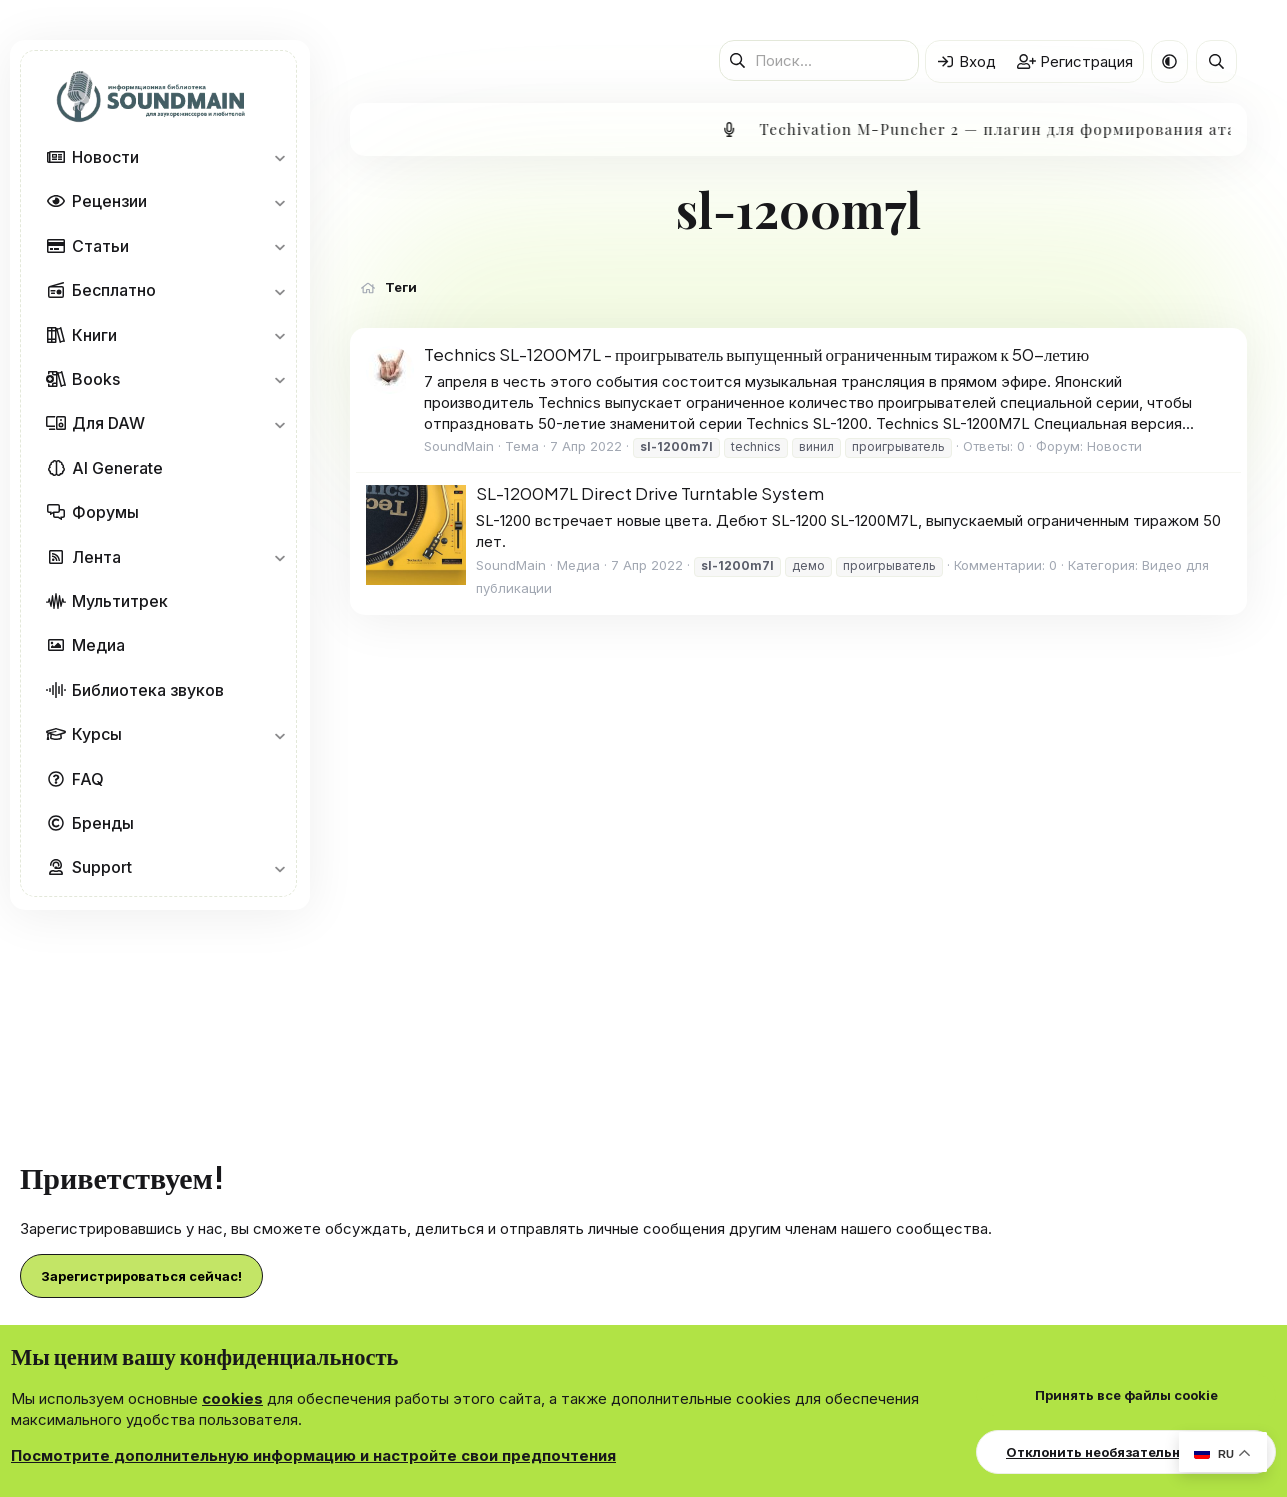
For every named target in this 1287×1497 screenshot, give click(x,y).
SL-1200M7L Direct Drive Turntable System (650, 493)
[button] (279, 157)
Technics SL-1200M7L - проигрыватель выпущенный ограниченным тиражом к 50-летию (756, 354)
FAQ (88, 779)
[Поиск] (819, 60)
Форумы (105, 512)
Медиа (98, 645)
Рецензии (109, 201)
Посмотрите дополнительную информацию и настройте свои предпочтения (313, 1455)
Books (96, 379)
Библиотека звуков (148, 690)
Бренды (103, 823)
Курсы (97, 734)
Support (102, 867)
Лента (96, 557)
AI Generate (117, 468)
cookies (232, 1398)
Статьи (100, 246)
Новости (105, 157)
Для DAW (108, 423)
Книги (94, 335)
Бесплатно (114, 290)
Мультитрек (120, 601)
